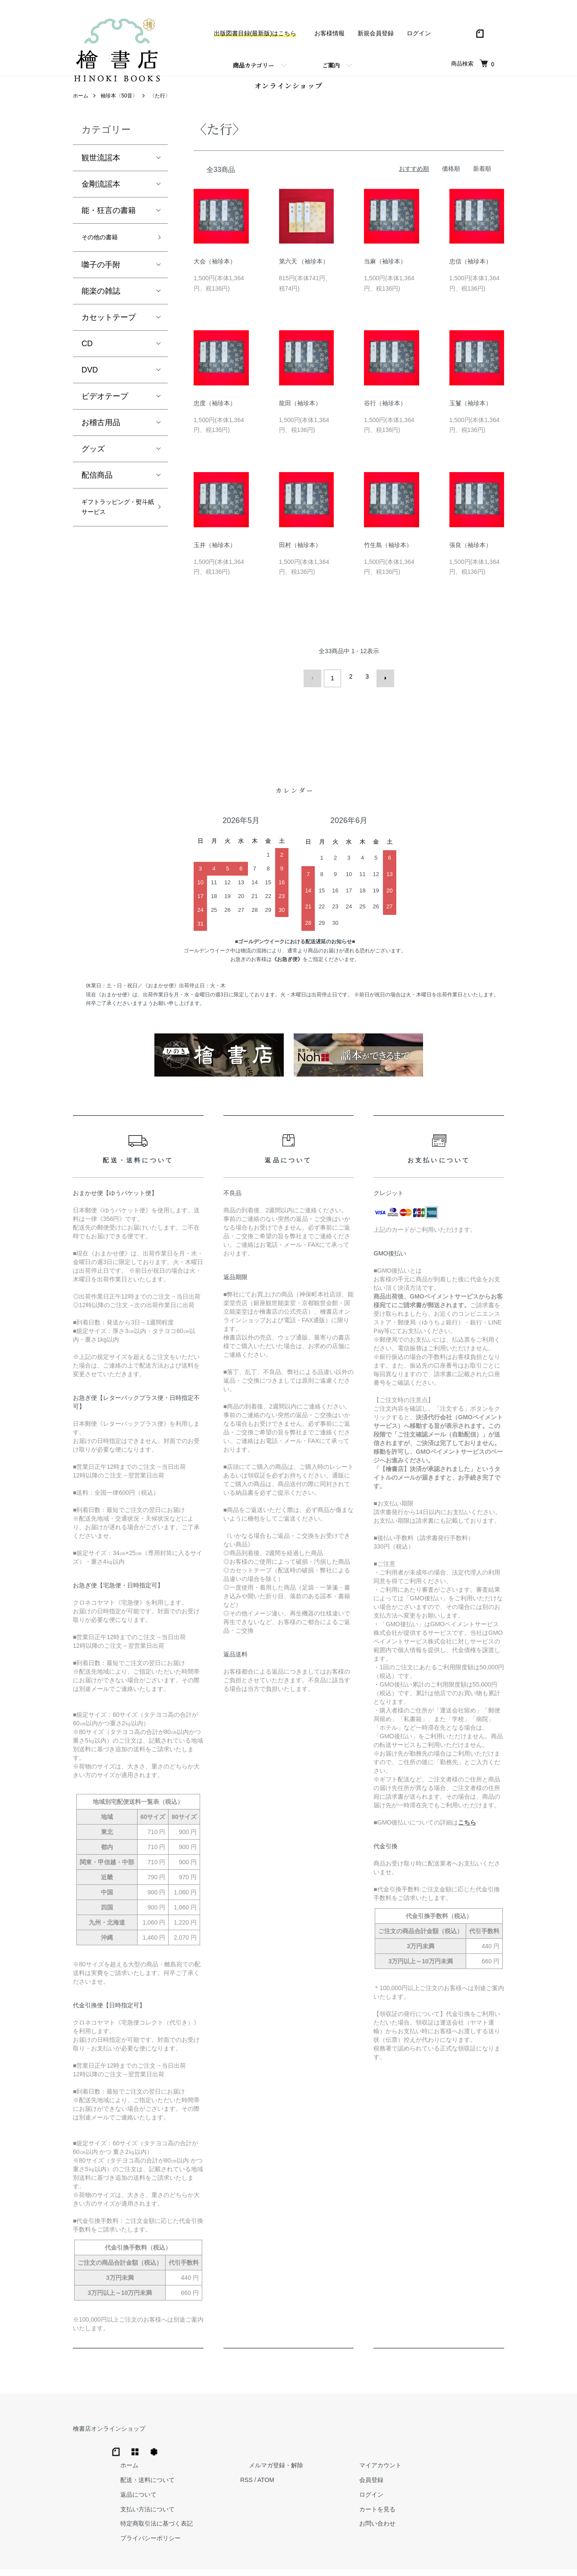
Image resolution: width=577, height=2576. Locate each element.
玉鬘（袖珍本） (470, 415)
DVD (90, 385)
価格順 (451, 181)
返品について (275, 2466)
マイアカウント (483, 2437)
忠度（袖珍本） (215, 415)
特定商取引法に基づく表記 (293, 2495)
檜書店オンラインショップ (109, 2437)
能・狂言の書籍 (109, 223)
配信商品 (97, 490)
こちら (467, 1831)
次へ (382, 689)
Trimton (332, 2559)
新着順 (482, 181)
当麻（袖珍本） (385, 273)
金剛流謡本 (101, 196)
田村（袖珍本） (300, 557)
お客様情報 (329, 33)
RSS (375, 2451)
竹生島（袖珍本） (388, 557)
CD (87, 358)
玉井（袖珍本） (215, 557)
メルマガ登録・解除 (396, 2437)
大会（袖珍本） (215, 273)
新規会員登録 (375, 33)
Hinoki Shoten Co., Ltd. (290, 2559)
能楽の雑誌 (101, 306)
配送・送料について (284, 2451)
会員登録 (474, 2451)
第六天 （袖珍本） (304, 273)
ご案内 (331, 65)
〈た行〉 (160, 108)
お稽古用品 (101, 437)
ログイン (419, 33)
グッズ (93, 464)
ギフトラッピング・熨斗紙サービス (113, 531)
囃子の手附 (101, 279)
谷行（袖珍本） (385, 415)
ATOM (394, 2451)
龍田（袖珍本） (300, 415)
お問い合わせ (480, 2495)
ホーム (80, 108)
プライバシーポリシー (287, 2510)
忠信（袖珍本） (470, 273)
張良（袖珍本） (470, 557)
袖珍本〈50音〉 (118, 108)
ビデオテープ (105, 411)
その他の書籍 (105, 251)
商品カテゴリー (254, 65)
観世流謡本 (101, 170)
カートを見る (480, 2480)
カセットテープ (109, 332)
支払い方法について (284, 2480)
